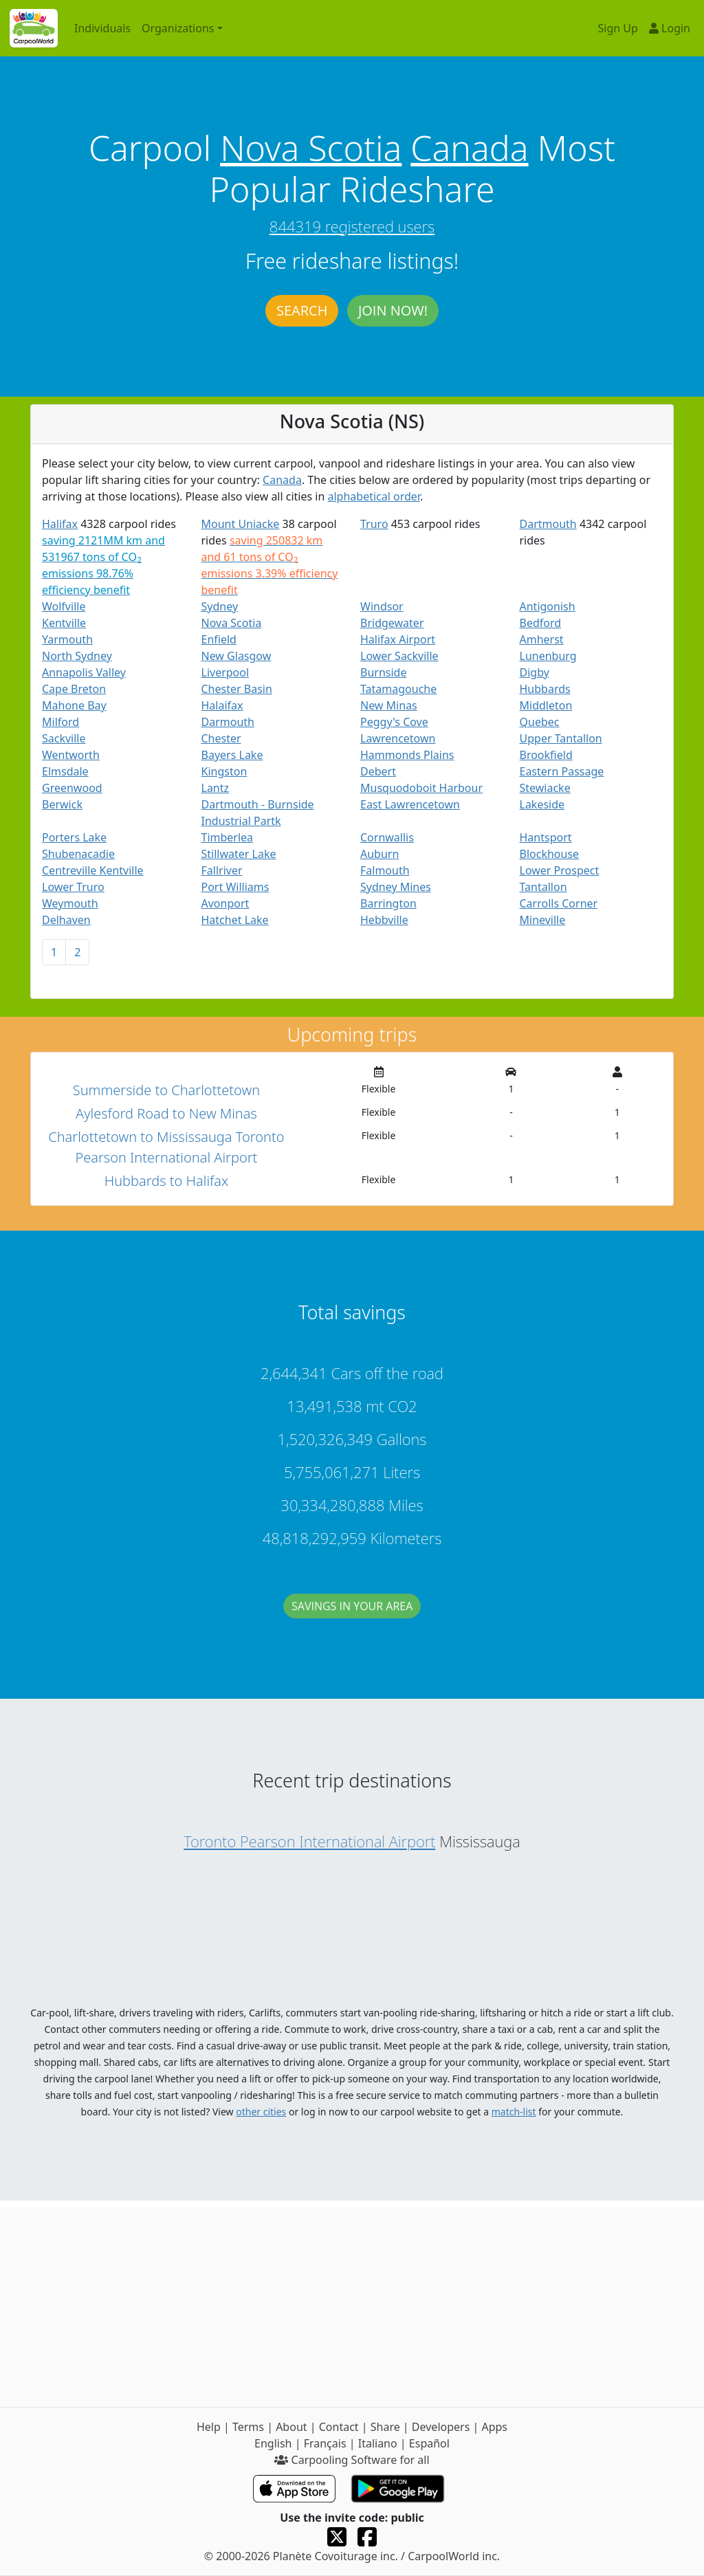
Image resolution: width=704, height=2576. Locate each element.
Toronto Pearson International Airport (309, 1841)
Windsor (382, 606)
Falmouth (385, 870)
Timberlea (227, 837)
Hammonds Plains (407, 754)
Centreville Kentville (93, 870)
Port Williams (235, 886)
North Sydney (77, 655)
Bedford (541, 622)
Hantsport (546, 837)
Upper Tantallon (561, 738)
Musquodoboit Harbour (421, 787)
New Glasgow (236, 655)
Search (301, 310)
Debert (378, 771)
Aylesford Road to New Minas (166, 1113)
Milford (60, 721)
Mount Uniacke (240, 523)
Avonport (225, 903)
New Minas (388, 705)
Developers (441, 2426)
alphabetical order (374, 496)
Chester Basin (236, 688)
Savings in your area (351, 1620)
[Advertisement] (352, 2304)
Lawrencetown (397, 738)
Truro (374, 523)
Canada (469, 147)
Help (209, 2426)
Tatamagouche (398, 688)
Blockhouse (550, 853)
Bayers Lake (232, 754)
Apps (494, 2426)
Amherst (542, 639)
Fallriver (222, 870)
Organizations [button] (178, 28)
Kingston (224, 771)
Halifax (60, 523)
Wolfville (63, 606)
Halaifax (222, 705)
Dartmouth (548, 523)
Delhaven (66, 919)
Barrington (388, 903)
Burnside (383, 672)
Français (325, 2443)
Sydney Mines (395, 886)
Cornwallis (387, 837)
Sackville (64, 738)
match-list (514, 2111)
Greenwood (72, 787)
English (273, 2443)
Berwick (62, 804)
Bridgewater (392, 622)
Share (385, 2426)
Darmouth (227, 721)
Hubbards (545, 688)
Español (429, 2443)
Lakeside (542, 804)
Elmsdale (65, 771)
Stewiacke (545, 787)
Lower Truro (73, 886)
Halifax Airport (397, 639)
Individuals (102, 28)
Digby (534, 672)
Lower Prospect (560, 870)
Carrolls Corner (559, 903)
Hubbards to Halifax (166, 1180)
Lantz (215, 787)
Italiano (377, 2443)
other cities (261, 2111)
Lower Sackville (399, 655)
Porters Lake (74, 837)
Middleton (546, 705)
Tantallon (543, 886)
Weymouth (70, 903)
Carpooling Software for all (351, 2459)
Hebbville (384, 919)
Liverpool (225, 672)
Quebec (540, 721)
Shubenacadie (78, 853)
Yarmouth (67, 639)
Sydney (220, 606)
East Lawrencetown (410, 804)
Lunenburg (548, 655)
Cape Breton (74, 688)
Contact (339, 2426)
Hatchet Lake (235, 919)
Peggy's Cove (394, 721)
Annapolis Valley (84, 672)
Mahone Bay (74, 705)
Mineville (543, 919)
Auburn (379, 853)
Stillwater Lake (238, 853)
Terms (248, 2426)
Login (669, 28)
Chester (221, 738)
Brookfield (546, 754)
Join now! (393, 310)
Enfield (218, 639)
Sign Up (618, 28)
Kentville (64, 622)
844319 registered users (352, 226)
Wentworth (71, 754)
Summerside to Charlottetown (166, 1090)
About (291, 2426)
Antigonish (547, 606)
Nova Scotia (311, 147)
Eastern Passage (562, 771)
